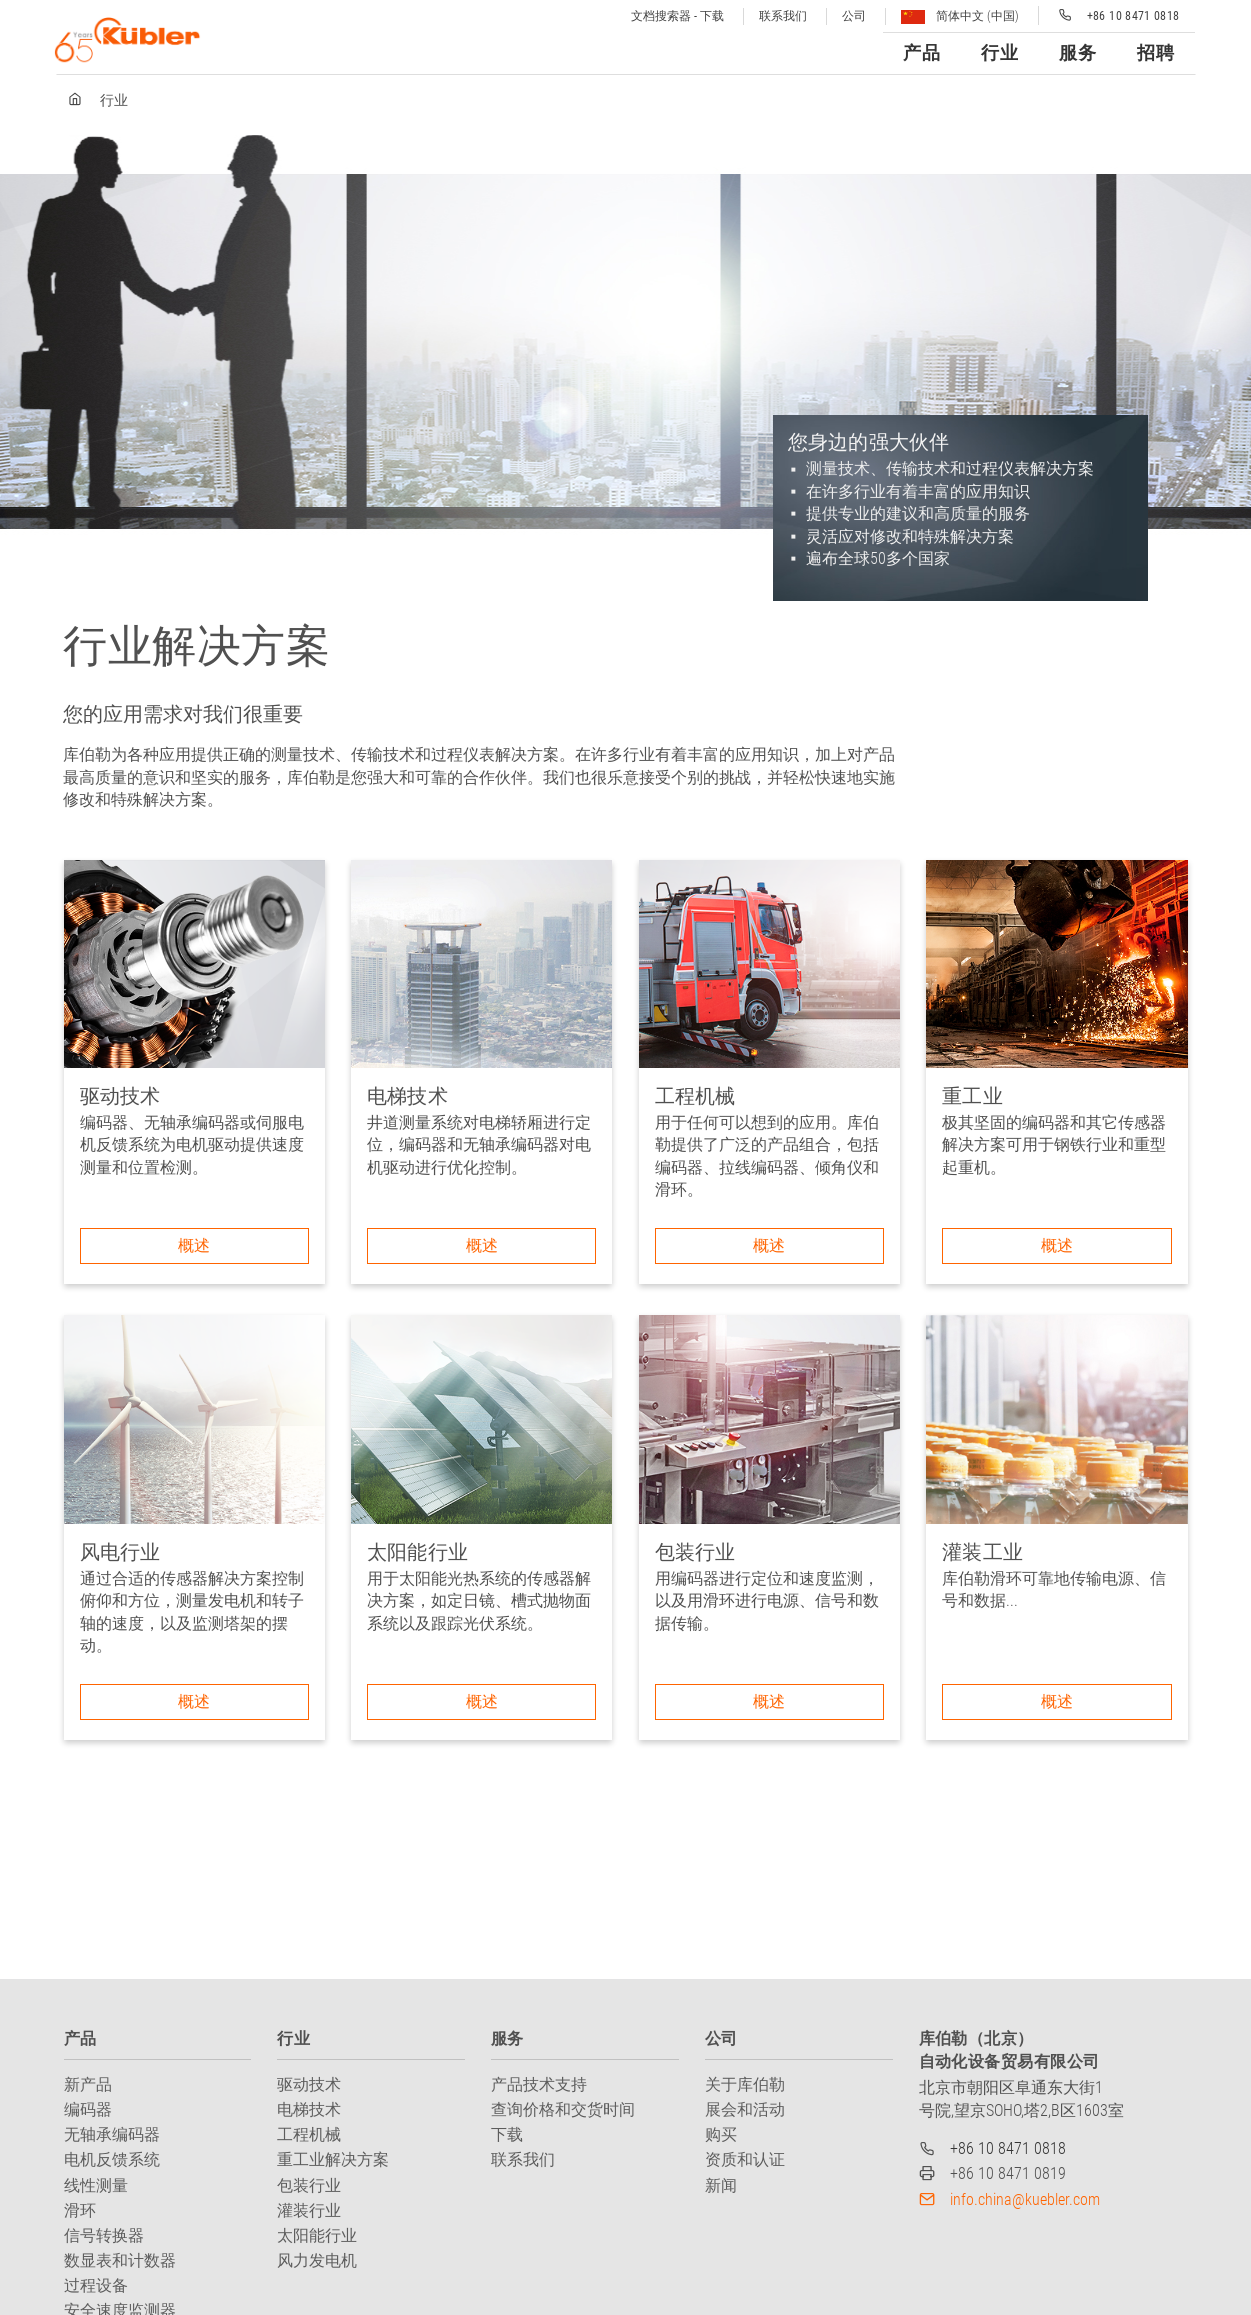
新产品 (88, 2084)
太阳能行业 (317, 2235)
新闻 (721, 2185)
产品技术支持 (539, 2084)
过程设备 (96, 2285)
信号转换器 (104, 2235)
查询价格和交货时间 (563, 2109)
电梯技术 (309, 2109)
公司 (854, 16)
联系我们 (783, 16)
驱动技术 (309, 2084)
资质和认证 (745, 2159)
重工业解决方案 (333, 2159)
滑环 (80, 2210)
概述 (194, 1245)
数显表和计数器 (120, 2260)
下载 (507, 2134)
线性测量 (96, 2185)
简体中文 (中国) (960, 16)
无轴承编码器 (112, 2134)
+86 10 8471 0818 (1008, 2148)
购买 (721, 2134)
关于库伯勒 (745, 2084)
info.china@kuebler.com (1025, 2199)
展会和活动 (745, 2109)
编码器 (88, 2109)
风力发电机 (317, 2260)
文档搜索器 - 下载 (677, 16)
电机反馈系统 (112, 2159)
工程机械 (309, 2134)
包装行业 (309, 2185)
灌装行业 (309, 2210)
